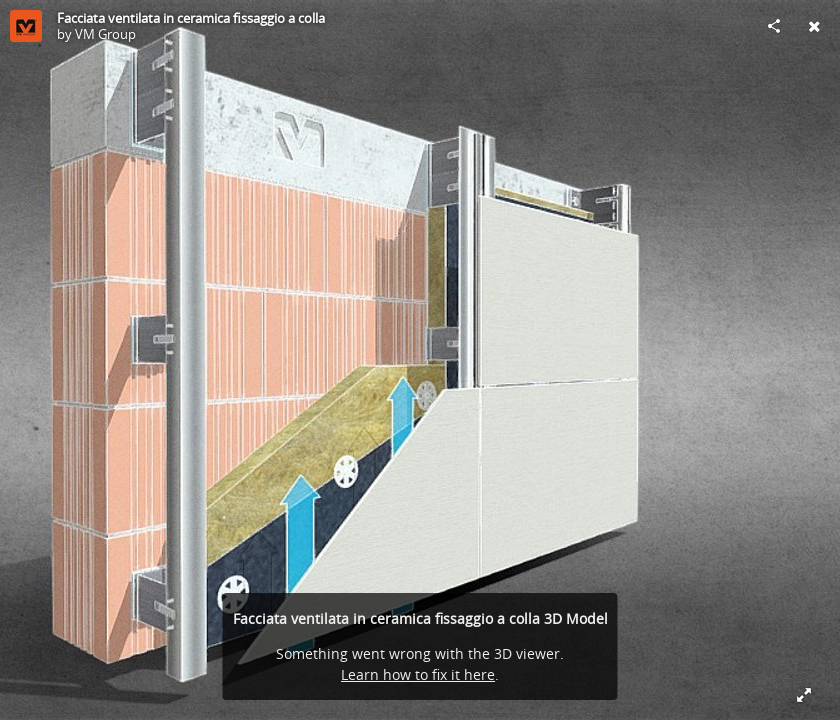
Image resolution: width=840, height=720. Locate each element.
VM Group (105, 34)
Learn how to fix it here (418, 674)
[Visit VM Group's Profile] (26, 26)
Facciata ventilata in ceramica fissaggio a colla (191, 18)
